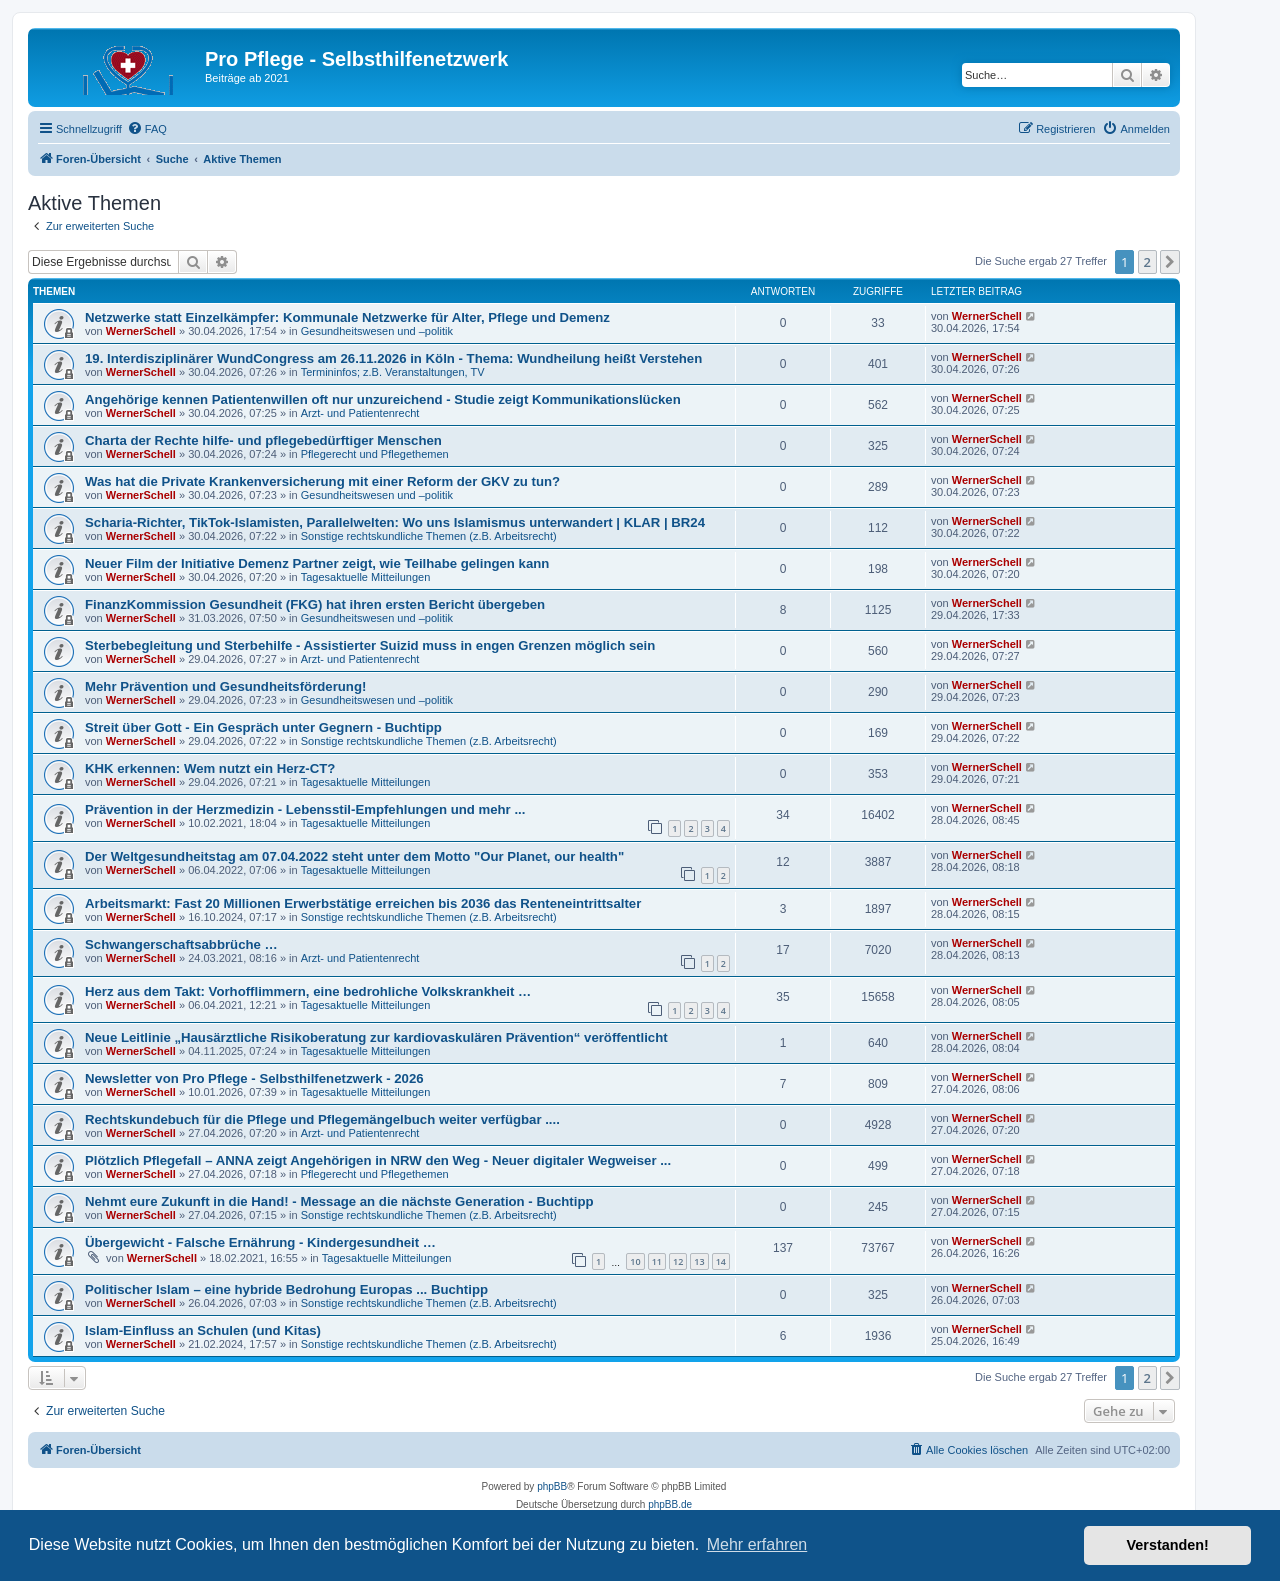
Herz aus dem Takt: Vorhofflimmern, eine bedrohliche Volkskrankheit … (308, 991)
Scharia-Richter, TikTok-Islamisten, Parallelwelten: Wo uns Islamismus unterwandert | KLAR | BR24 (395, 522)
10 (635, 1261)
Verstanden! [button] (1168, 1545)
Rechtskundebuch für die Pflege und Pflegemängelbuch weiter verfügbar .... (322, 1119)
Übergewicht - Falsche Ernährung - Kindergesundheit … (260, 1242)
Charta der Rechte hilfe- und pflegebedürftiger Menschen (263, 440)
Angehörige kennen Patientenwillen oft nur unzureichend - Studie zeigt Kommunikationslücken (383, 399)
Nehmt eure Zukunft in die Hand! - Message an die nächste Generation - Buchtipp (339, 1201)
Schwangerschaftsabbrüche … (181, 944)
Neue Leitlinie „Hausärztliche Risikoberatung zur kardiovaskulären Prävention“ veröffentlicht (376, 1037)
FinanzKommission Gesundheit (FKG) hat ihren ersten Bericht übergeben (315, 604)
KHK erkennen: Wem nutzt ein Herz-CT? (210, 768)
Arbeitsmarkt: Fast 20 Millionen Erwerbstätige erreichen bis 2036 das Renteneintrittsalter (363, 903)
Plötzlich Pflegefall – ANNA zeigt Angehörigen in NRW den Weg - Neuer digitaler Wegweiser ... (378, 1160)
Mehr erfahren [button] (757, 1544)
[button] (1170, 262)
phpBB (552, 1486)
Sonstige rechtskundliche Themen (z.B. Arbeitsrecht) (429, 536)
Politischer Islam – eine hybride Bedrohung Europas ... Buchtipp (286, 1289)
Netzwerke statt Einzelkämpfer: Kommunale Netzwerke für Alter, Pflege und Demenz (347, 317)
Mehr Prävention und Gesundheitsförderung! (225, 686)
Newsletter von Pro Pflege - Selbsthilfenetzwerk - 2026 (254, 1078)
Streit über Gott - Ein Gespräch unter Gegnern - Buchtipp (263, 727)
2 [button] (1147, 262)
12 (678, 1261)
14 (721, 1261)
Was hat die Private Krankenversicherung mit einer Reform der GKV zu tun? (322, 481)
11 (657, 1261)
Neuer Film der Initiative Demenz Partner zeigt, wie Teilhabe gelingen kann (317, 563)
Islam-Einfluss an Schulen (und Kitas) (203, 1330)
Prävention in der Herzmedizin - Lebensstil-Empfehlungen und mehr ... (305, 809)
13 (699, 1261)
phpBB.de (670, 1504)
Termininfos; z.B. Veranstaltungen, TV (393, 372)
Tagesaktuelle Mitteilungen (366, 577)
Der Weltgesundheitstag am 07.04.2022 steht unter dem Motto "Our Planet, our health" (354, 856)
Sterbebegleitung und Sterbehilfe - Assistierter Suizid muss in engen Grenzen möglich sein (370, 645)
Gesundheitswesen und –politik (377, 331)
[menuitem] (147, 129)
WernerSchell (141, 331)
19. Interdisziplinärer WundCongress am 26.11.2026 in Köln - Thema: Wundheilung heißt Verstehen (393, 358)
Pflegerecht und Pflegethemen (375, 454)
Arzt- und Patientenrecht (360, 413)
